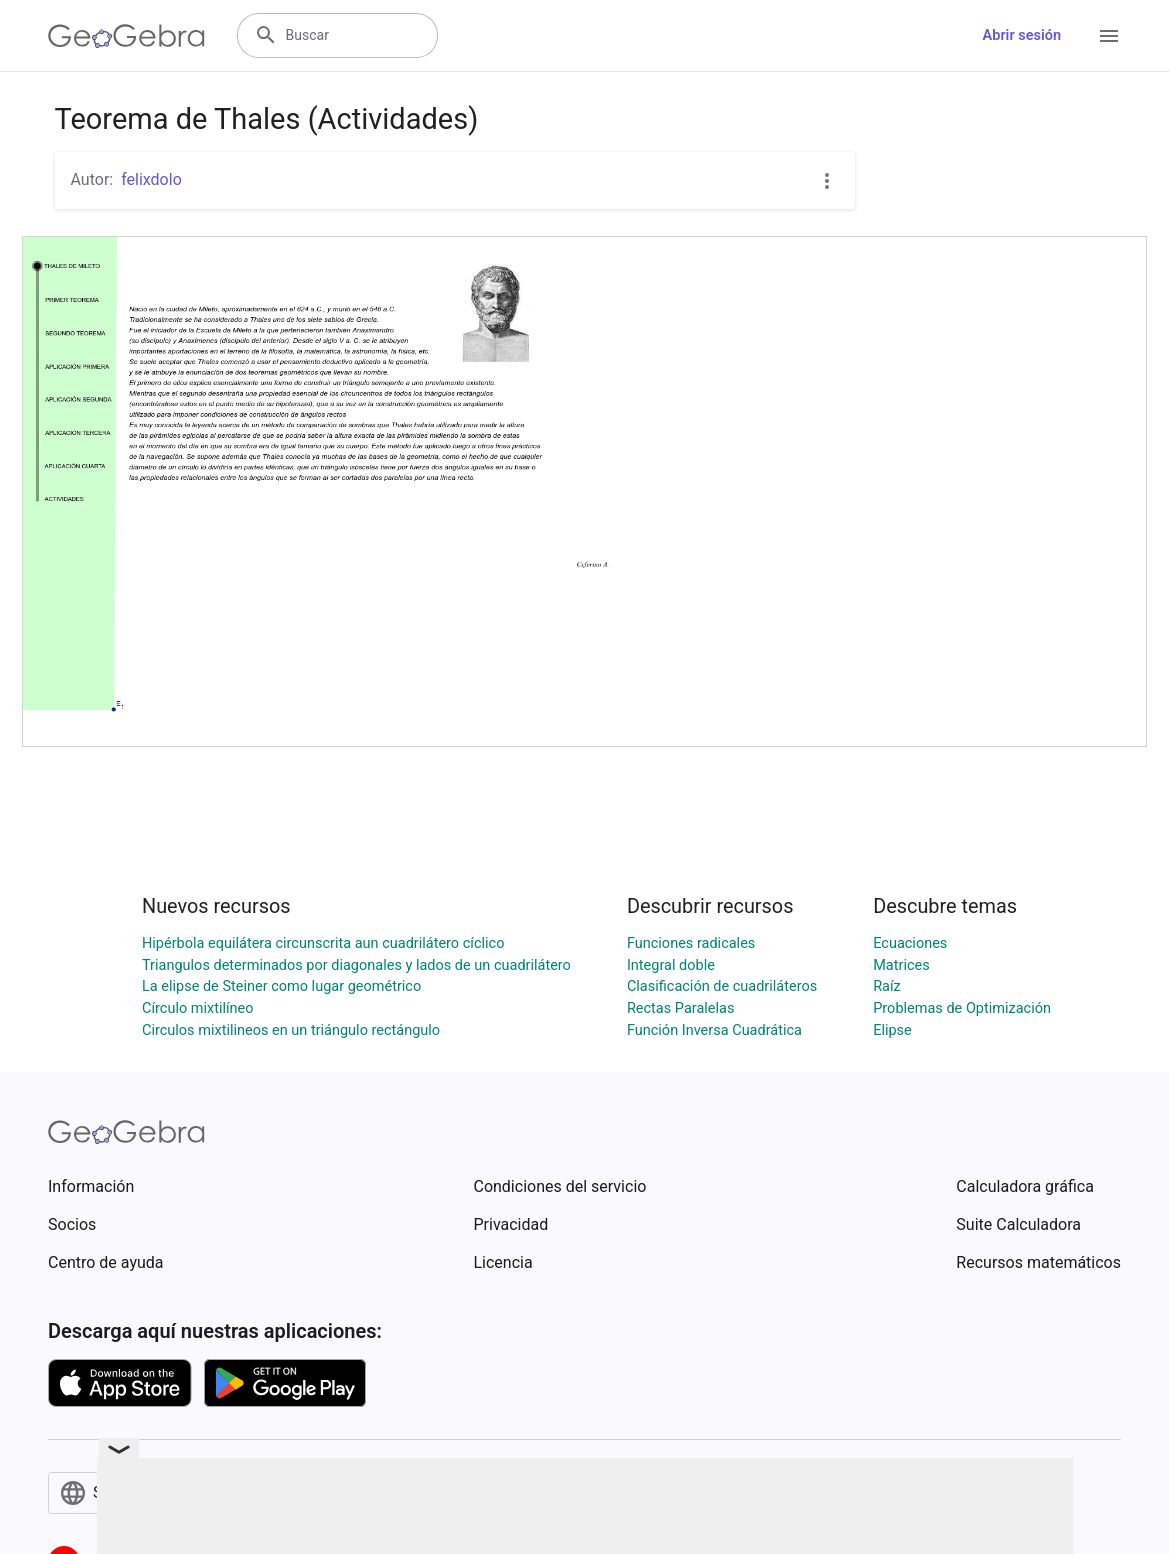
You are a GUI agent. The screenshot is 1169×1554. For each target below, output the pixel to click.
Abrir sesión (1022, 35)
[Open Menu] (1109, 36)
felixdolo (151, 179)
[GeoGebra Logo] (126, 36)
